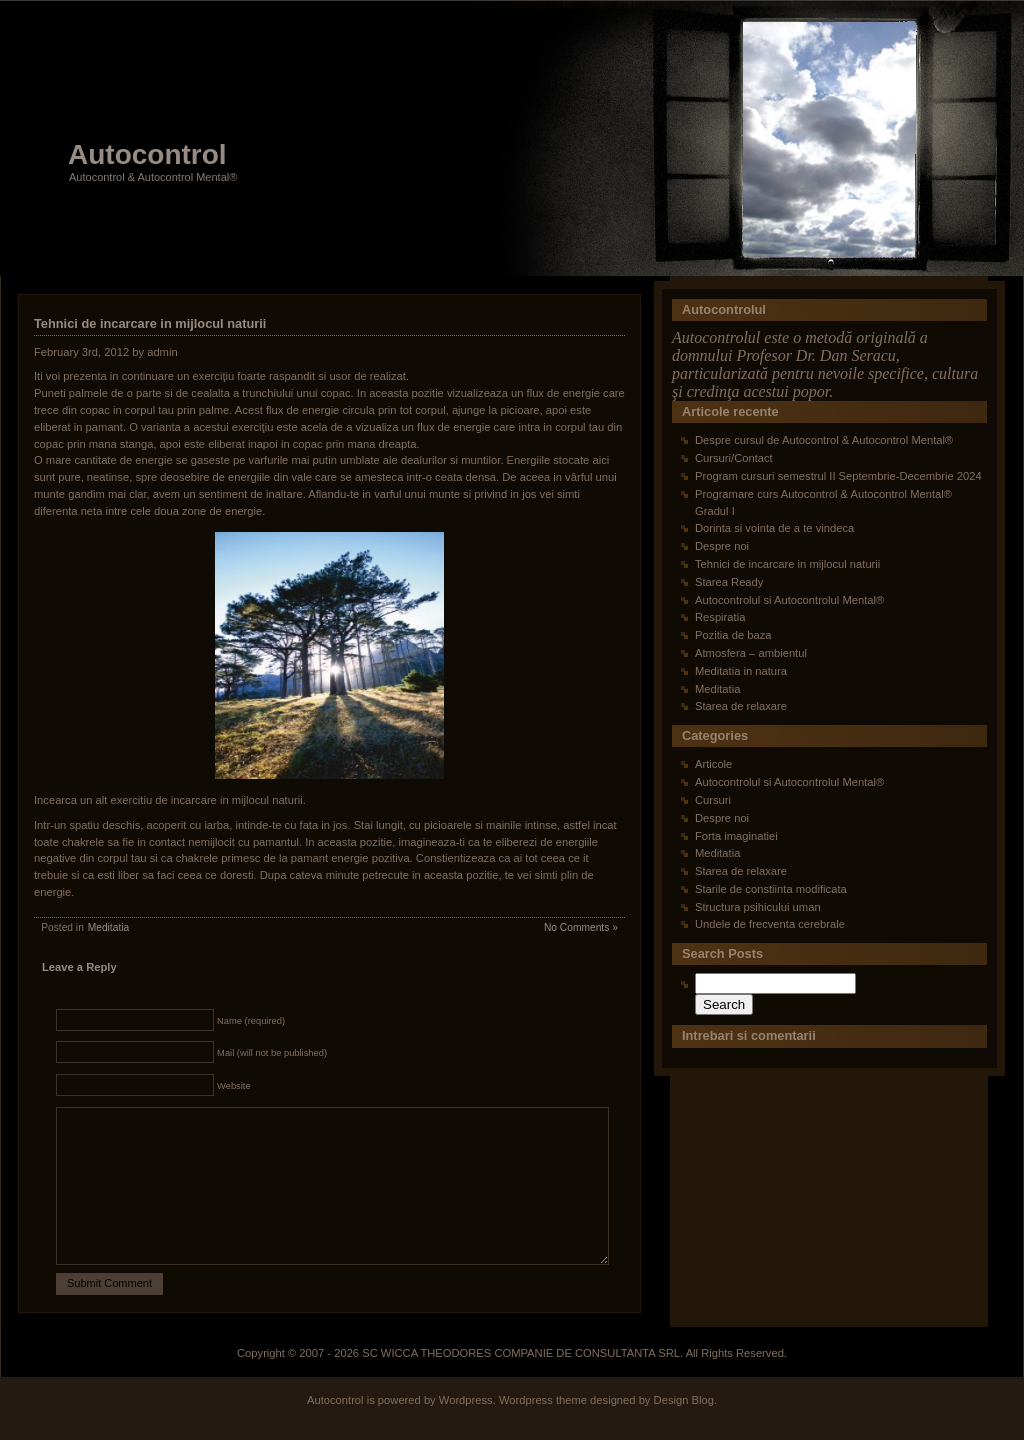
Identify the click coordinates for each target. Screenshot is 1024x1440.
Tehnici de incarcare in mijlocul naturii (150, 323)
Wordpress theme (543, 1430)
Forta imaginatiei (736, 836)
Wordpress (466, 1430)
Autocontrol (147, 154)
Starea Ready (729, 582)
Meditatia (109, 927)
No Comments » (581, 927)
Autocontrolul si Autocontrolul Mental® (789, 600)
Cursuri (713, 800)
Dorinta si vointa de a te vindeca (774, 528)
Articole (713, 764)
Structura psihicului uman (758, 907)
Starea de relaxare (741, 706)
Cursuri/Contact (734, 458)
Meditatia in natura (741, 671)
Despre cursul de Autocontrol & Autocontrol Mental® (824, 440)
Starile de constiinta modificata (771, 889)
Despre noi (722, 546)
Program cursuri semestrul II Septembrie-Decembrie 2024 (838, 476)
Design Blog (684, 1430)
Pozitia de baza (733, 635)
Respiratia (720, 617)
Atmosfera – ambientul (751, 653)
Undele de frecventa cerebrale (770, 924)
